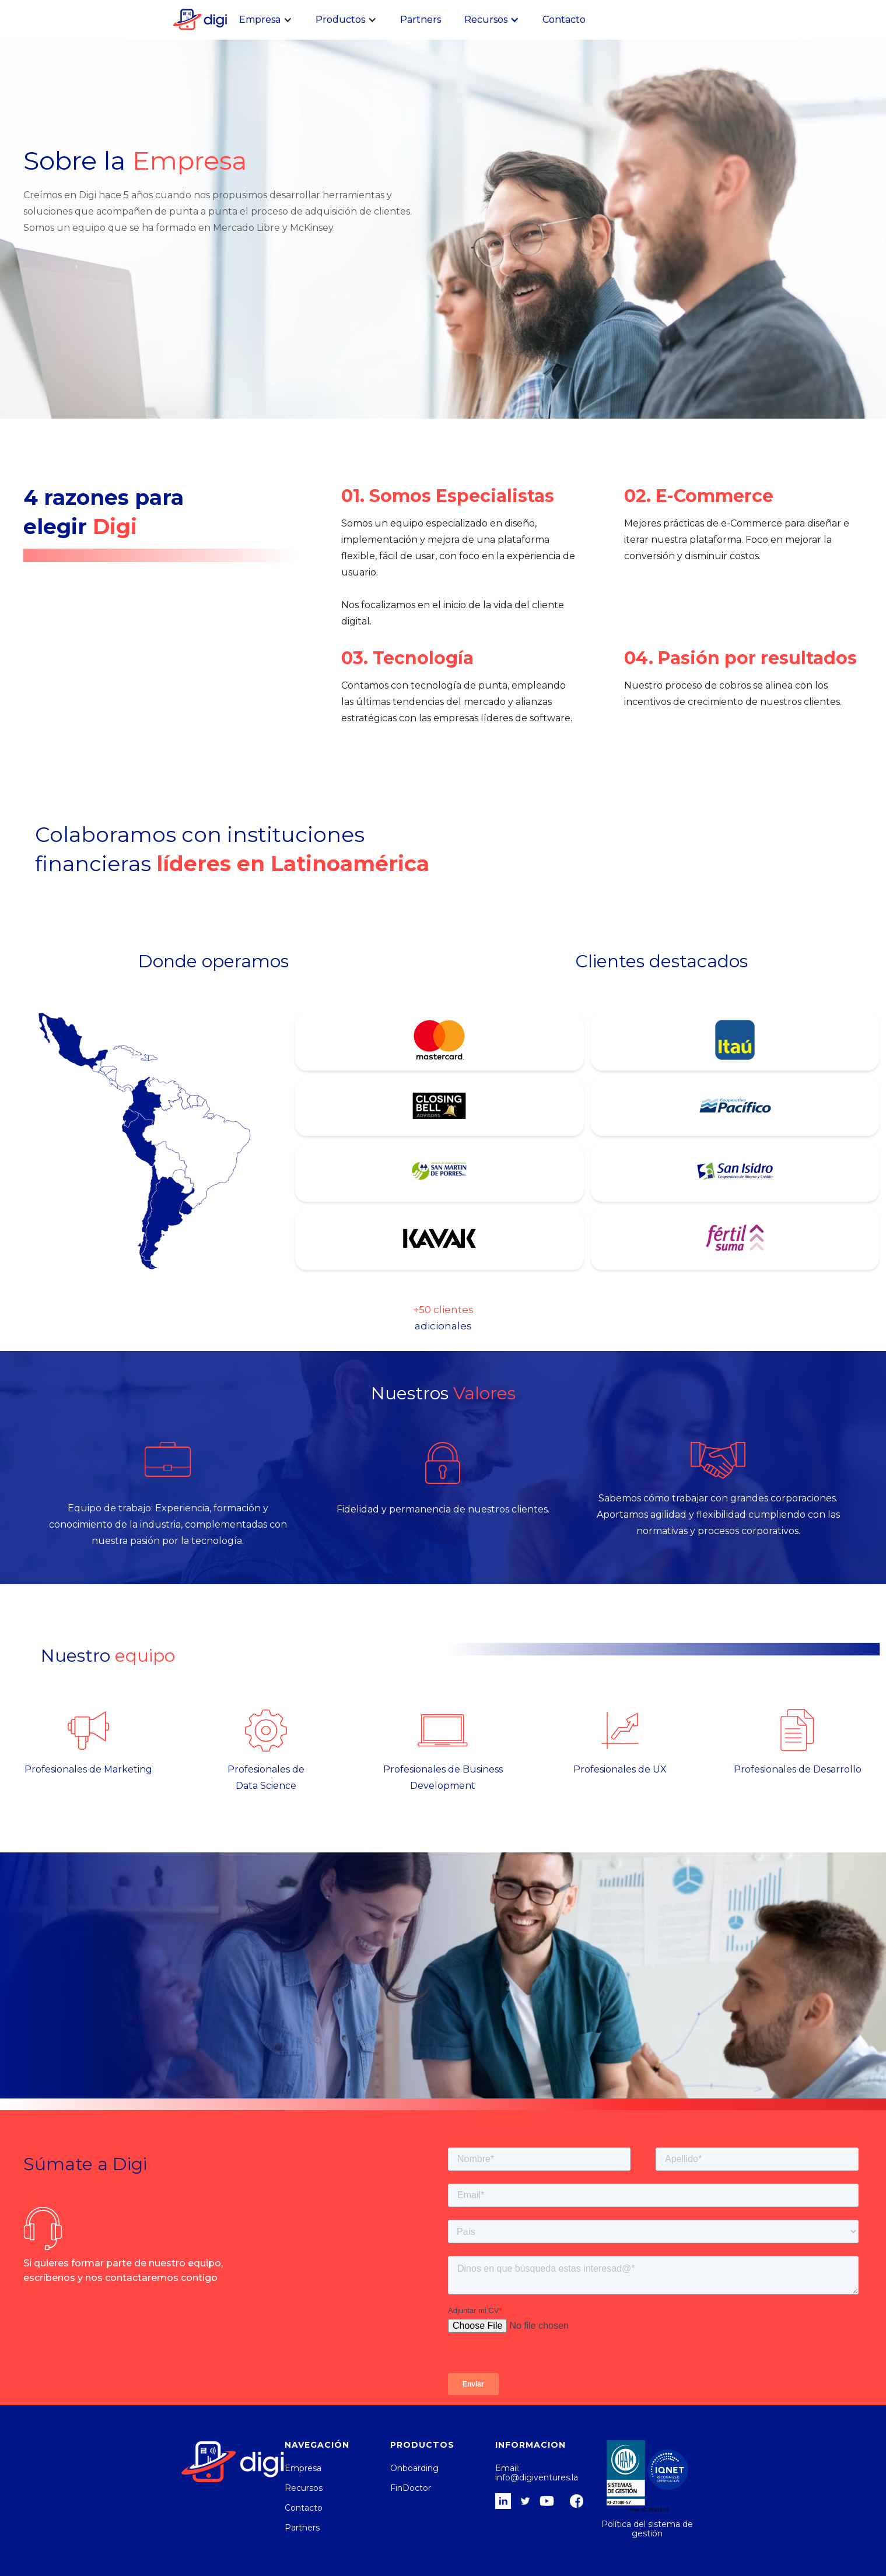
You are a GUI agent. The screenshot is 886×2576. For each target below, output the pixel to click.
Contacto (564, 19)
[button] (265, 20)
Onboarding (414, 2468)
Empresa (303, 2468)
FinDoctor (410, 2488)
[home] (198, 19)
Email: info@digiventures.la (536, 2472)
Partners (420, 19)
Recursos (304, 2488)
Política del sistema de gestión (647, 2528)
